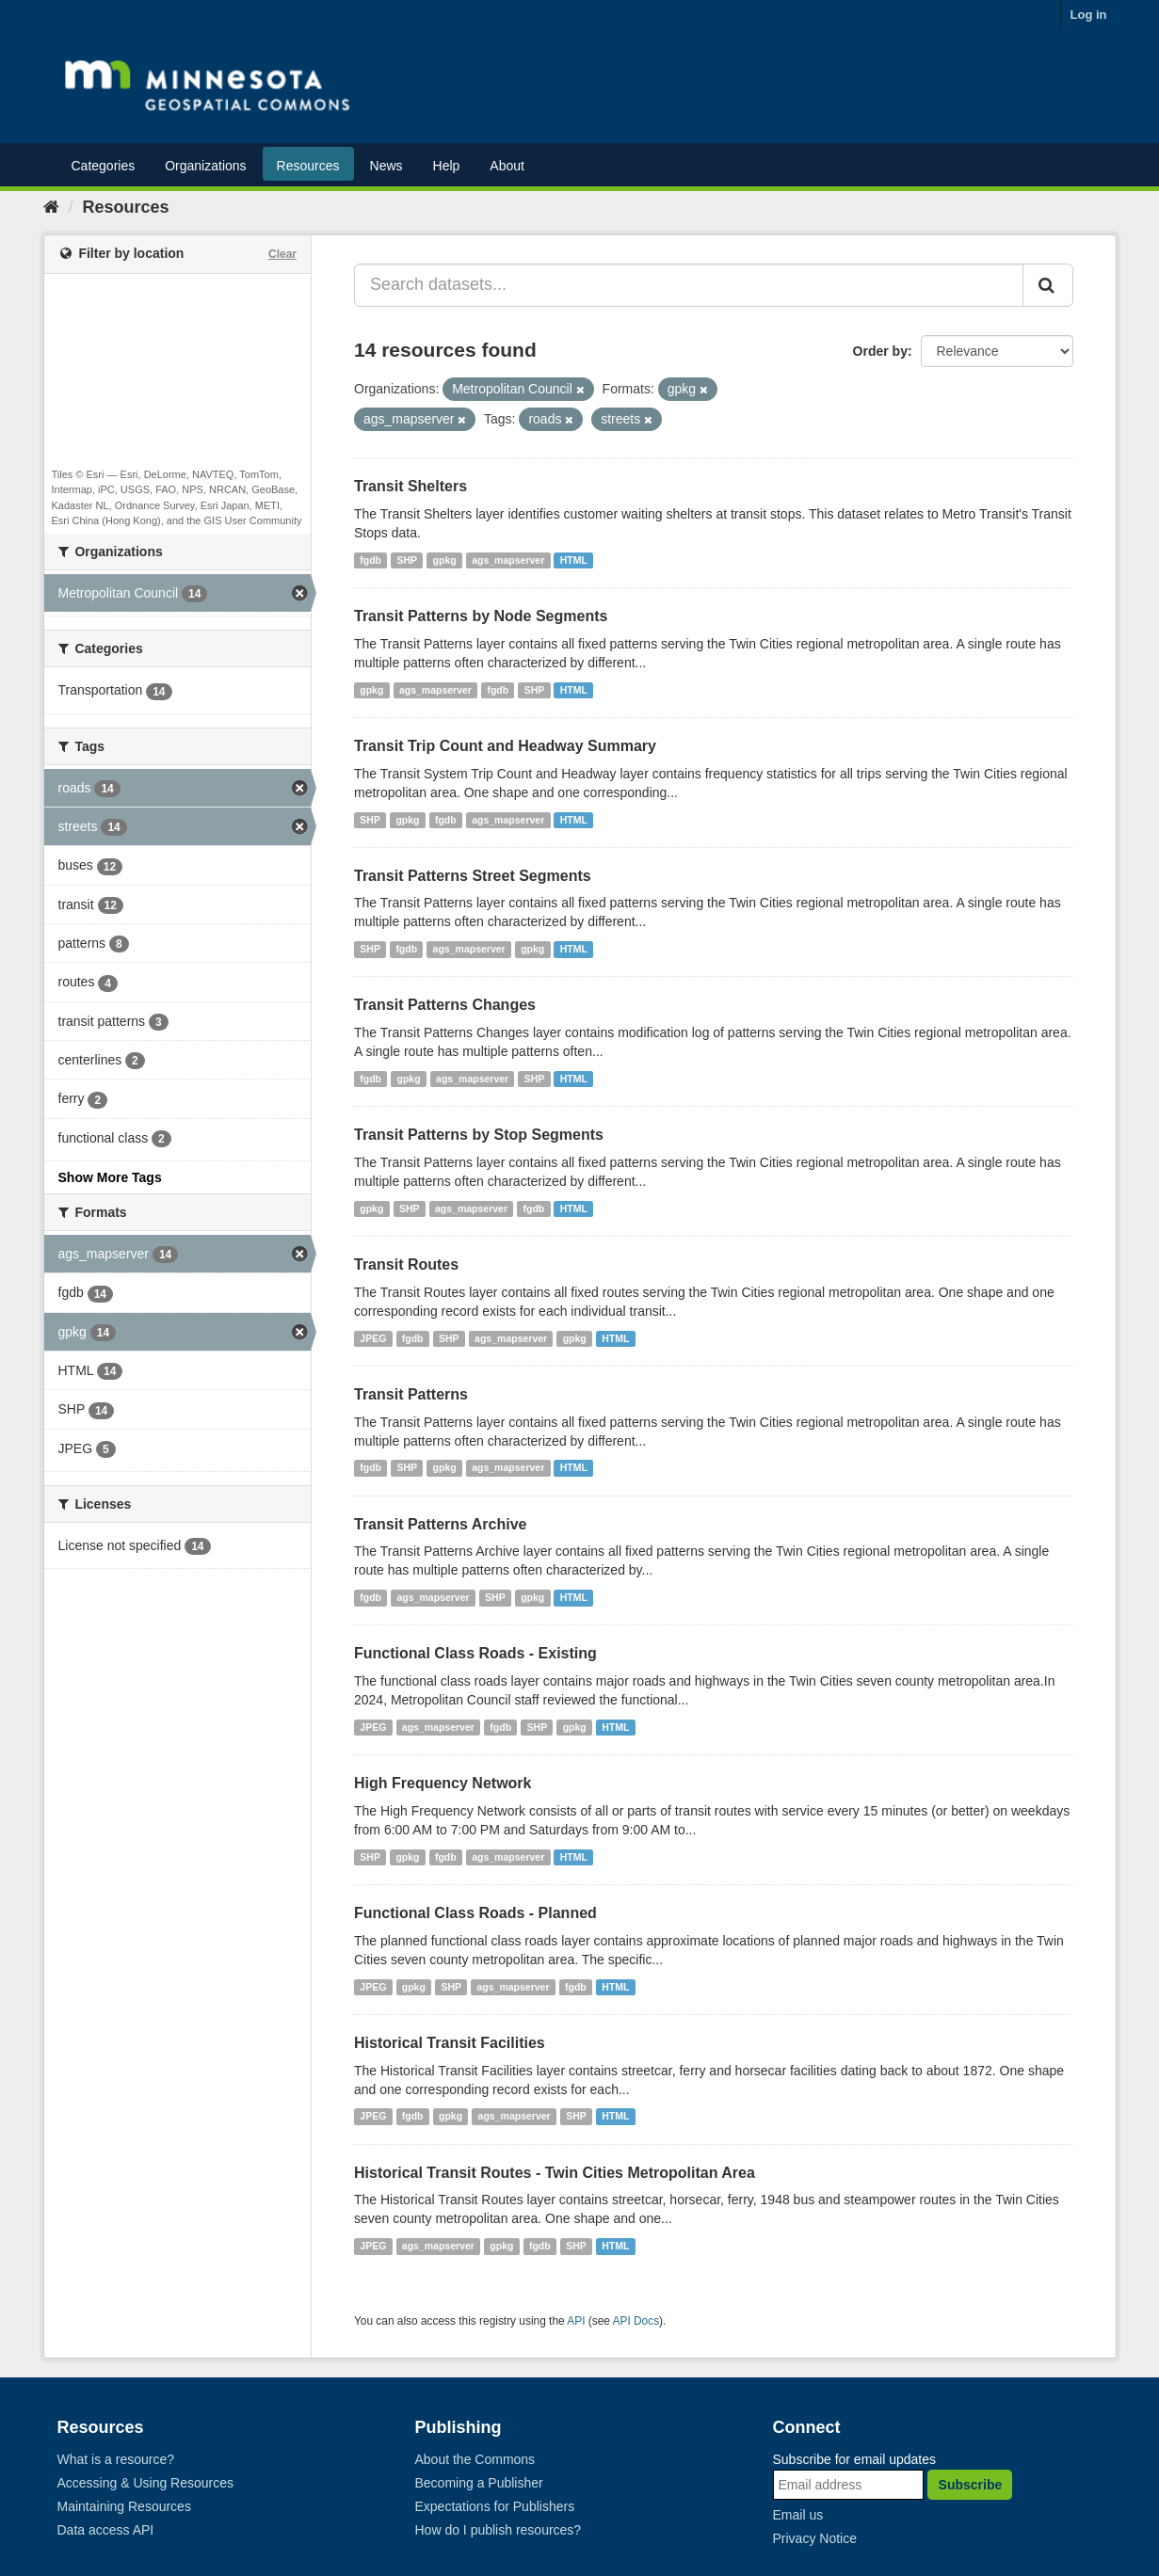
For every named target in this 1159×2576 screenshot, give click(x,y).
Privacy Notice (815, 2538)
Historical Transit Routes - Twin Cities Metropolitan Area (554, 2173)
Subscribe (971, 2484)
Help (446, 165)
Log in (1088, 15)
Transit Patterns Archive (440, 1524)
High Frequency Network (442, 1783)
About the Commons (475, 2459)
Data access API (105, 2529)
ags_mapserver (508, 560)
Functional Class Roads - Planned (475, 1913)
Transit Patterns (411, 1394)
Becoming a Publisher (479, 2482)
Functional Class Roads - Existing (475, 1653)
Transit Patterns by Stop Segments (479, 1135)
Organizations (205, 165)
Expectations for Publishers (495, 2506)
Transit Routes (406, 1264)
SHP (407, 560)
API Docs (636, 2321)
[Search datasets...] (688, 285)
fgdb (370, 560)
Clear (282, 254)
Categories (104, 165)
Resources (308, 165)
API (576, 2321)
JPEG (373, 1338)
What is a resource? (116, 2459)
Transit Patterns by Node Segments (480, 616)
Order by (880, 351)
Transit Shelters (410, 486)
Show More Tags (110, 1177)
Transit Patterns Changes (445, 1005)
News (386, 165)
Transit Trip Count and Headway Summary (505, 746)
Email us (798, 2514)
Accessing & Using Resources (145, 2482)
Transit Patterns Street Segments (472, 876)
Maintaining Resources (124, 2506)
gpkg (445, 560)
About (507, 165)
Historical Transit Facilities (449, 2043)
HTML (574, 560)
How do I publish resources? (498, 2529)
